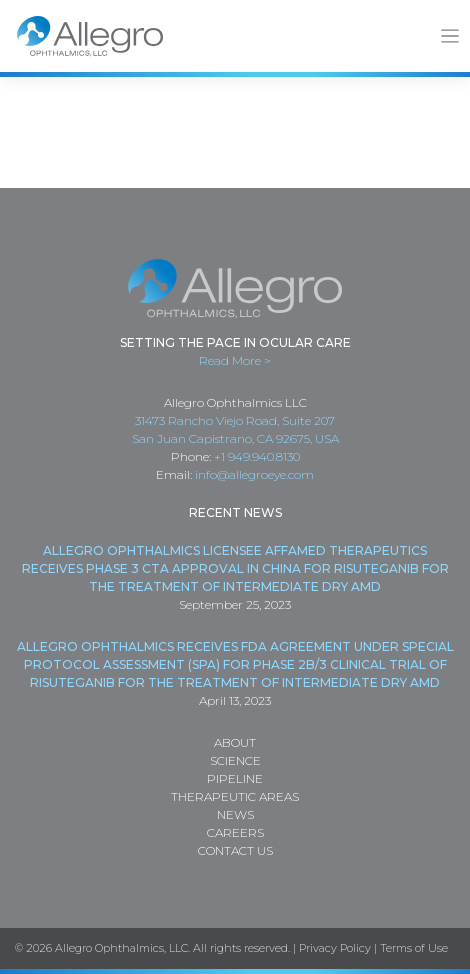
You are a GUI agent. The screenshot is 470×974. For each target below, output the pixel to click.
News (235, 814)
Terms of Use (414, 948)
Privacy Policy (335, 948)
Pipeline (235, 778)
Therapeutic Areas (235, 796)
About (235, 742)
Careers (235, 832)
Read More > (235, 360)
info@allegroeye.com (254, 474)
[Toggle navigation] (450, 36)
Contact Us (235, 850)
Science (235, 760)
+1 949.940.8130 (257, 456)
